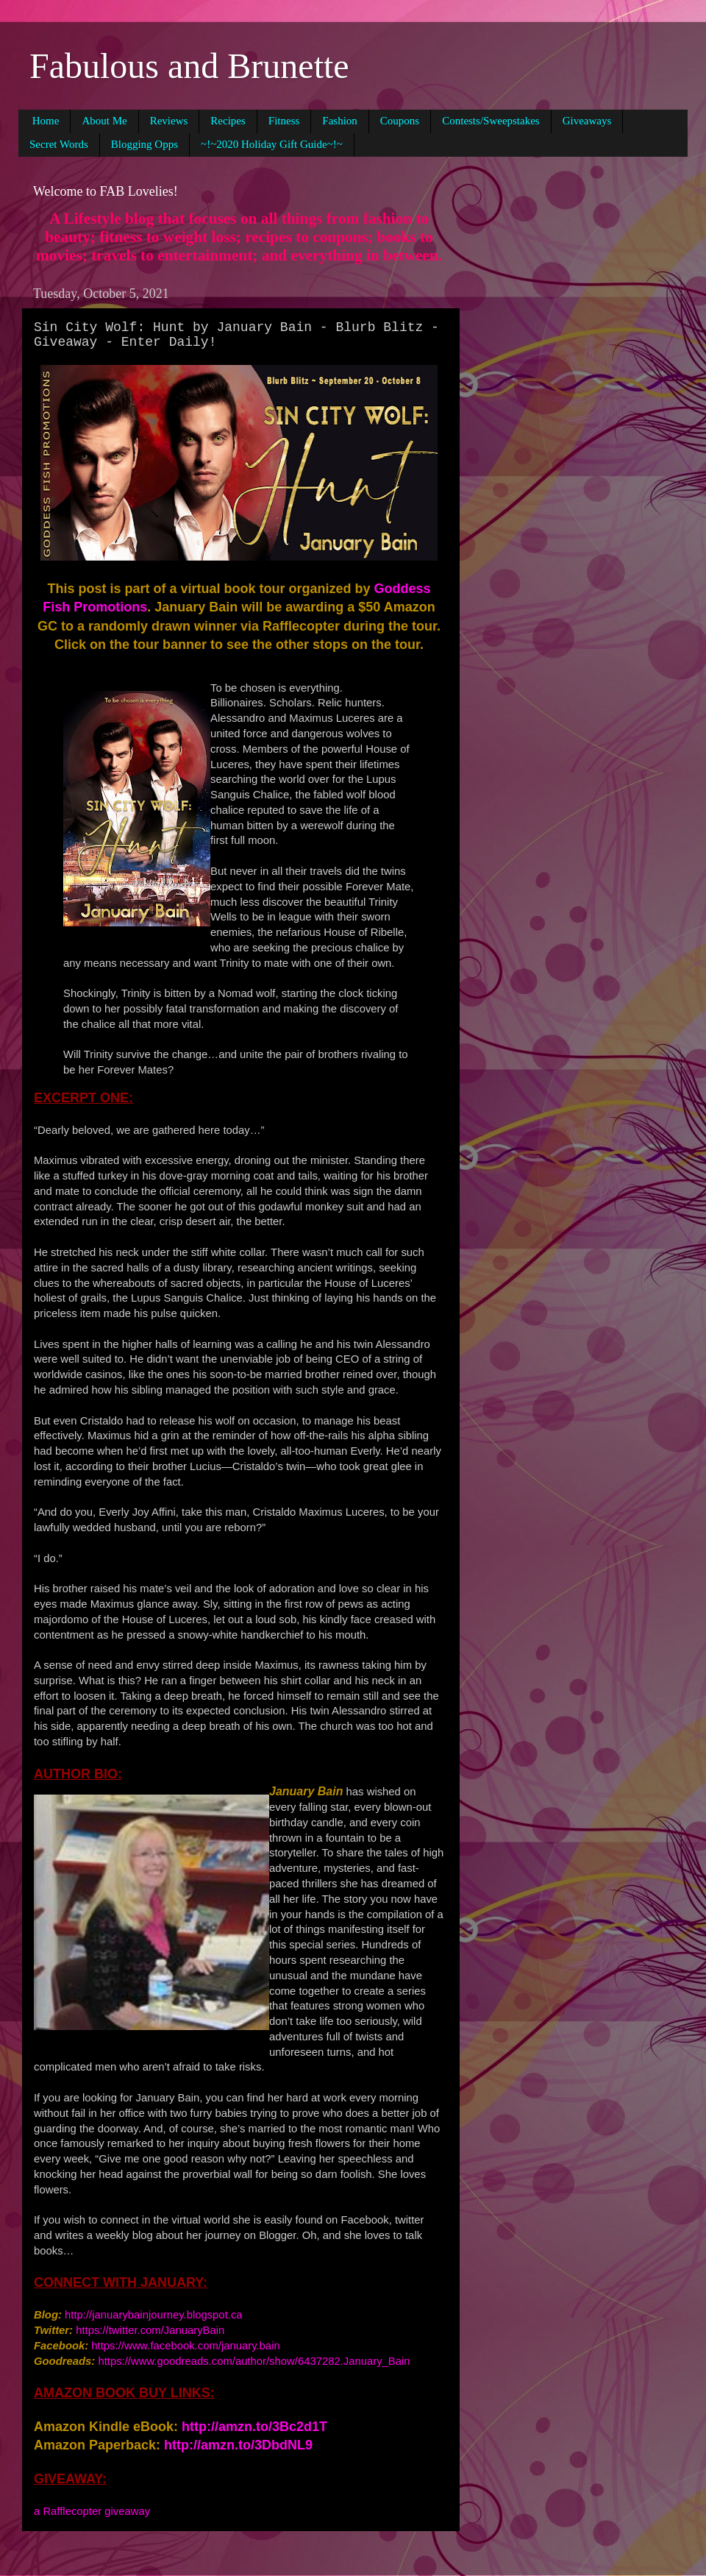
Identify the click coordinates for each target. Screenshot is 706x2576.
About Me (104, 121)
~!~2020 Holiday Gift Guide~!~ (272, 144)
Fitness (284, 121)
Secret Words (58, 144)
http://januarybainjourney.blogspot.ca (154, 2315)
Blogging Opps (144, 144)
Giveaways (587, 121)
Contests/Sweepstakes (491, 121)
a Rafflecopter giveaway (92, 2511)
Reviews (169, 121)
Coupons (399, 121)
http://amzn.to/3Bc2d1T (254, 2426)
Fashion (339, 121)
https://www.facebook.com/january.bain (185, 2346)
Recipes (227, 121)
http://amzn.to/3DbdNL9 (238, 2445)
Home (46, 121)
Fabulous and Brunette (189, 65)
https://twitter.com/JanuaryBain (150, 2330)
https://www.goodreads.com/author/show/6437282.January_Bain (254, 2361)
